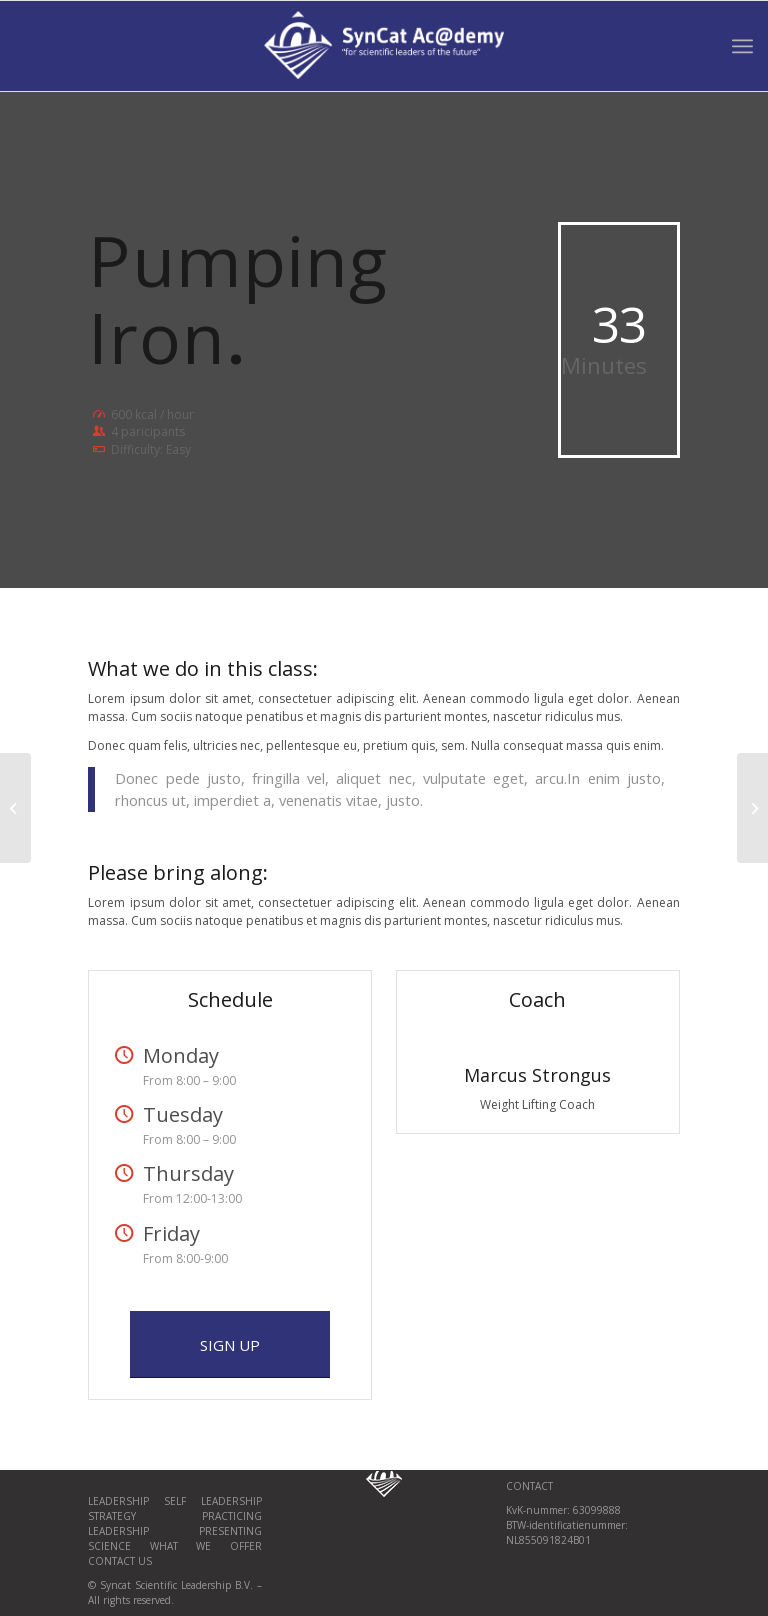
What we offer (206, 1546)
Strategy (112, 1516)
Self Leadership (213, 1501)
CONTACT (529, 1486)
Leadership (126, 1501)
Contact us (120, 1561)
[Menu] (742, 46)
